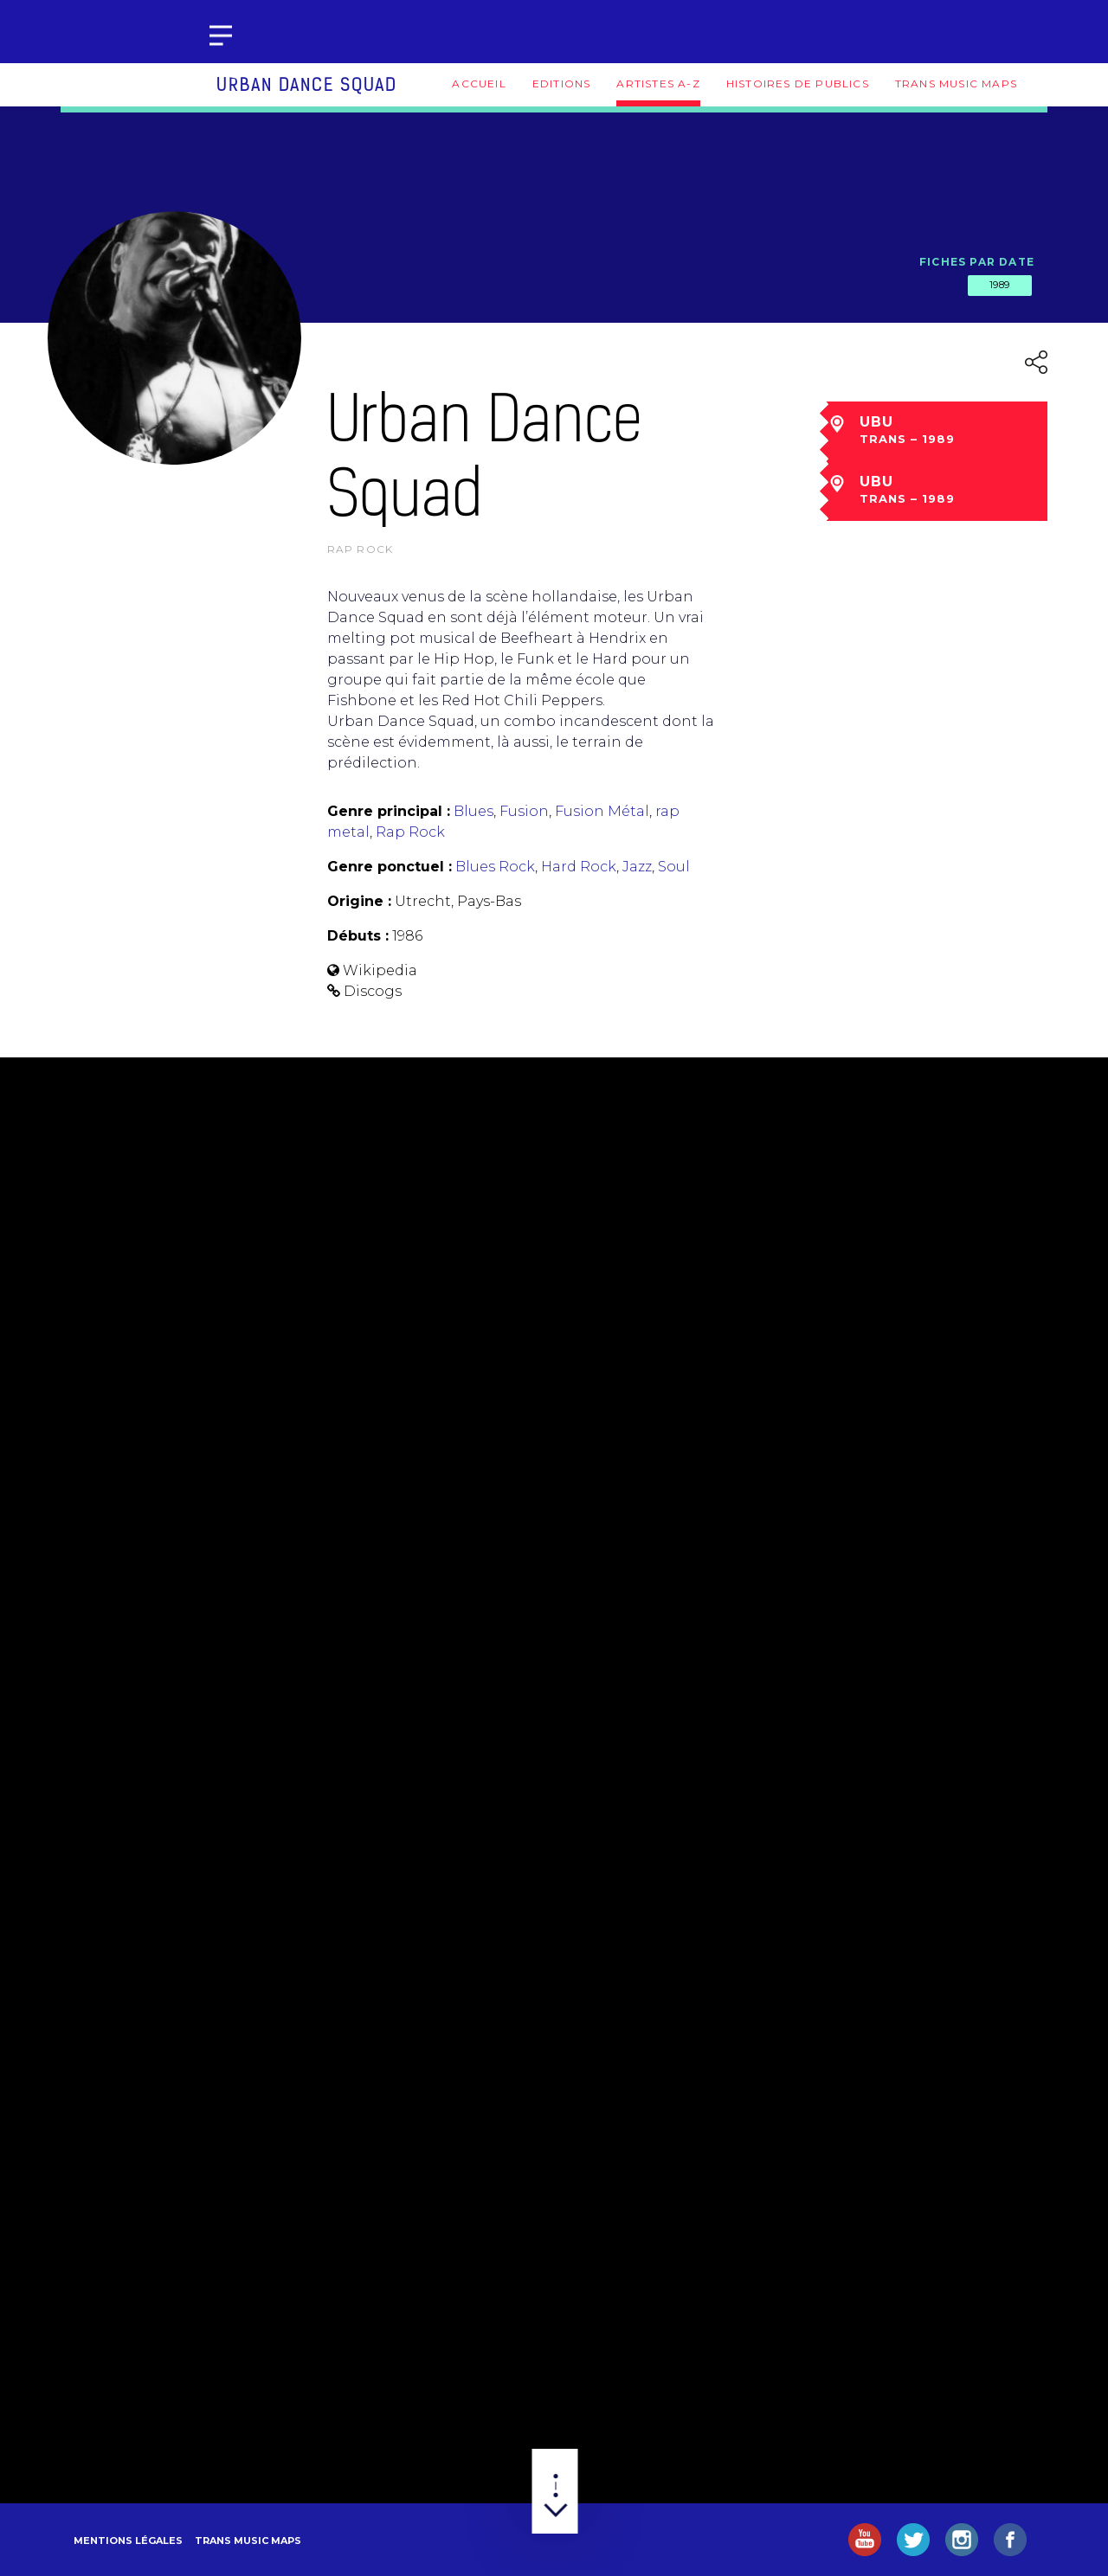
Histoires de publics (797, 83)
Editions (561, 83)
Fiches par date (976, 261)
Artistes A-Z (657, 83)
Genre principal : (388, 811)
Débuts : (358, 936)
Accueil (479, 83)
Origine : (359, 901)
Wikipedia (380, 970)
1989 (999, 285)
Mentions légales (128, 2540)
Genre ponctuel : (389, 866)
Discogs (373, 991)
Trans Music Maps (956, 83)
